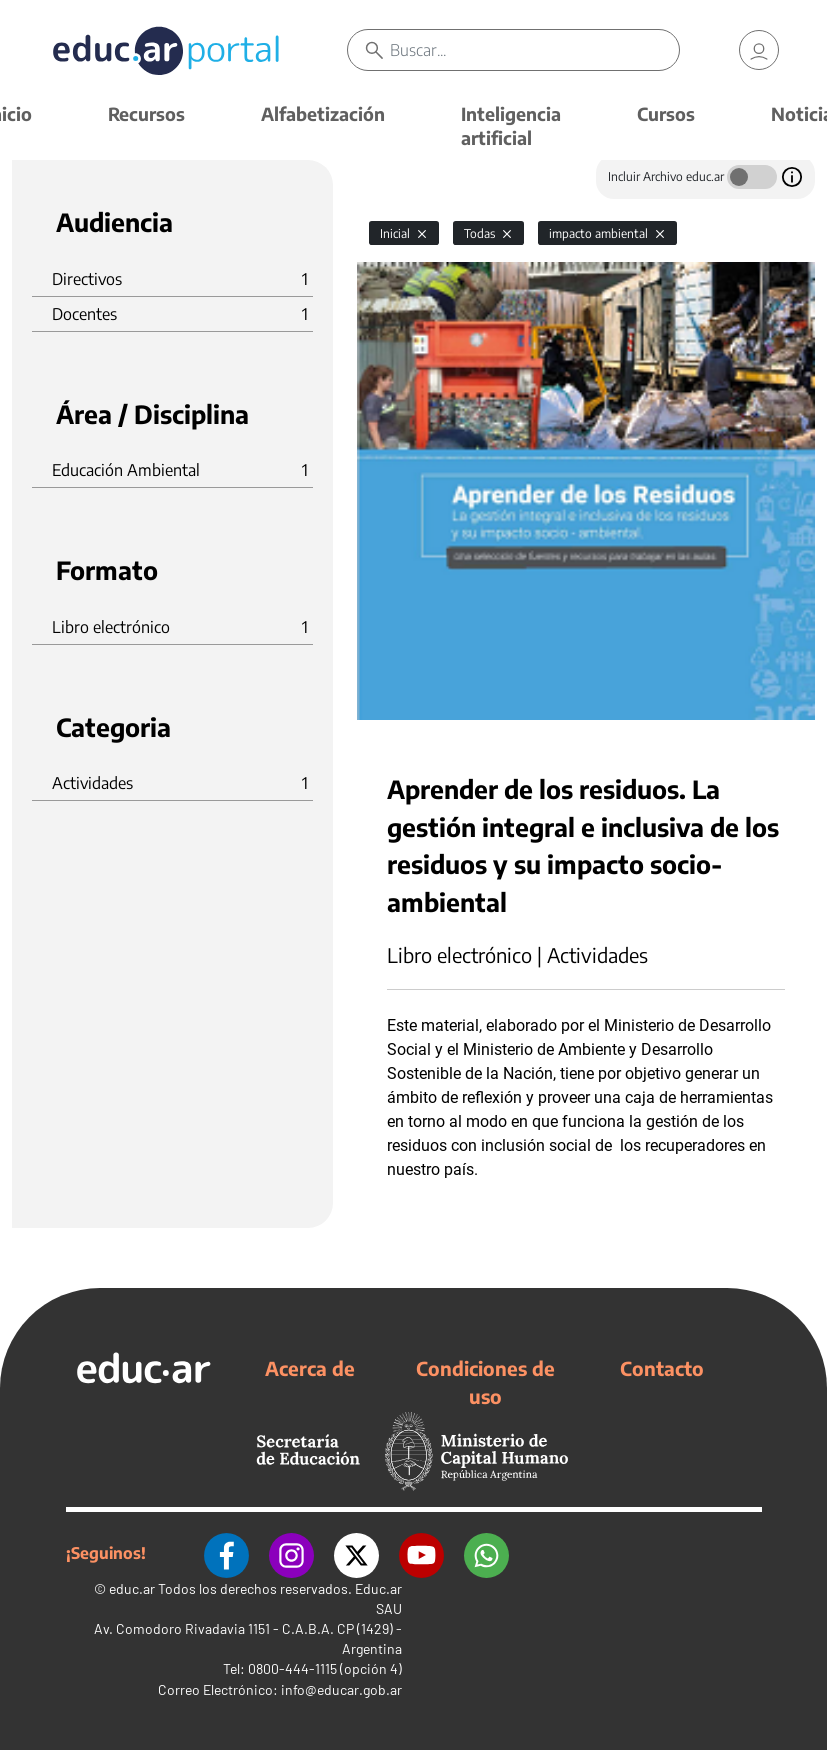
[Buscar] (534, 50)
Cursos (666, 113)
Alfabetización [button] (323, 113)
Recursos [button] (146, 113)
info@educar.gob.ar (341, 1689)
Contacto (662, 1368)
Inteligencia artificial (511, 125)
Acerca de (310, 1368)
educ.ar (132, 1588)
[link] (759, 50)
